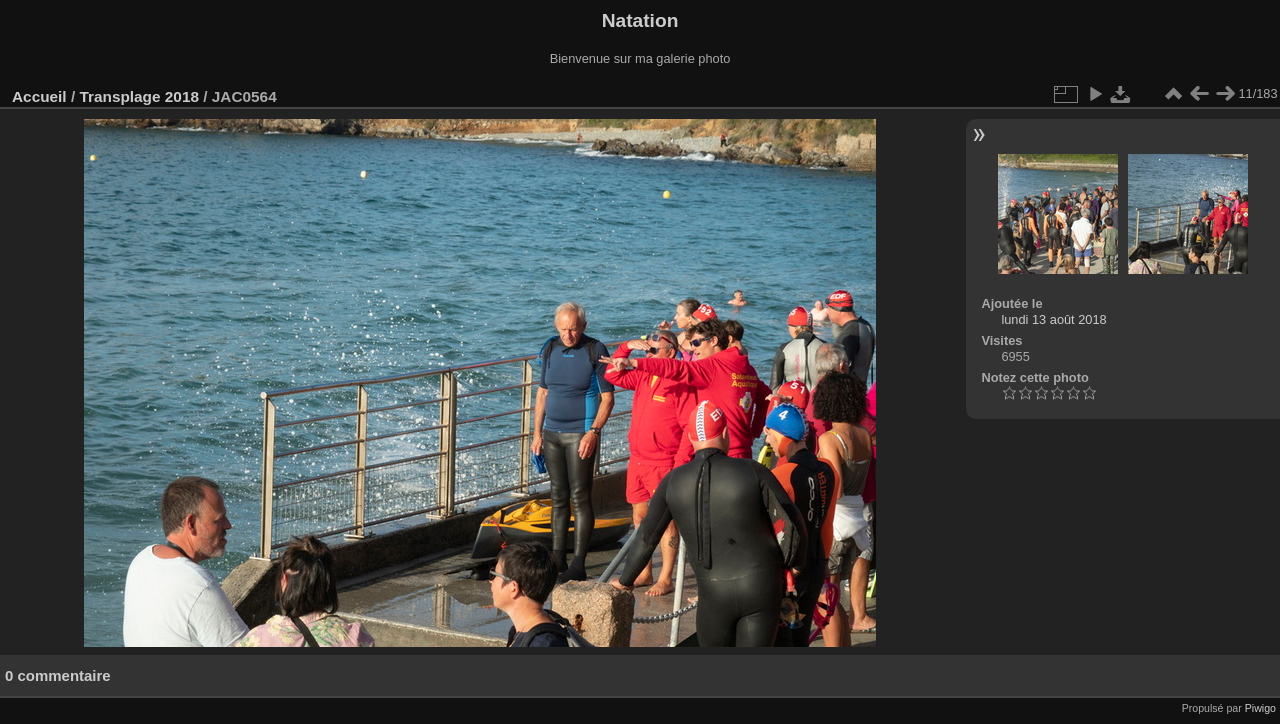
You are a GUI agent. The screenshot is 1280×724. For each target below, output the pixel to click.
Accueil (39, 96)
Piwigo (1260, 708)
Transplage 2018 (139, 96)
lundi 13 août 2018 (1053, 319)
